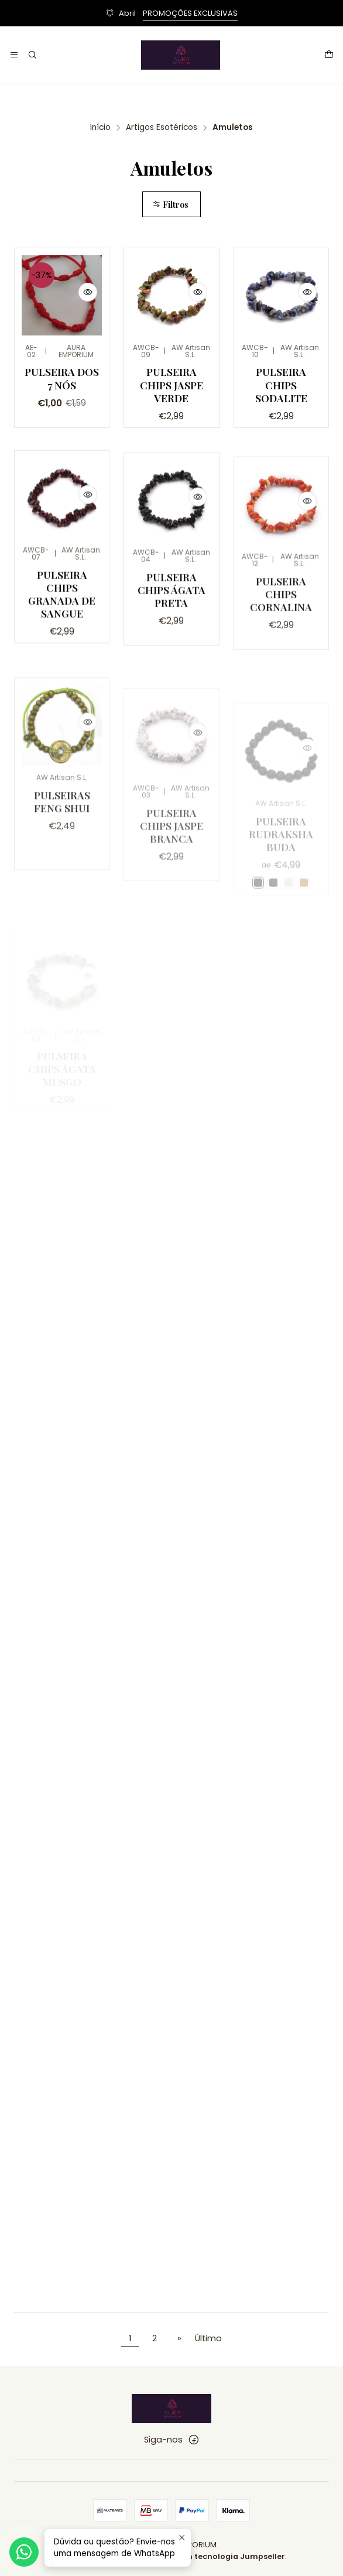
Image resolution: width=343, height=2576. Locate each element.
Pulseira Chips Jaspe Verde (171, 384)
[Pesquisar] (32, 55)
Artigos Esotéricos (161, 128)
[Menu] (14, 55)
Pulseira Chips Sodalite (281, 384)
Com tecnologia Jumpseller (229, 2556)
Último (208, 2338)
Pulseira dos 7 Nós (62, 378)
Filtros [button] (170, 204)
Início (100, 128)
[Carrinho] (329, 55)
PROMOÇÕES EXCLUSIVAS (190, 13)
